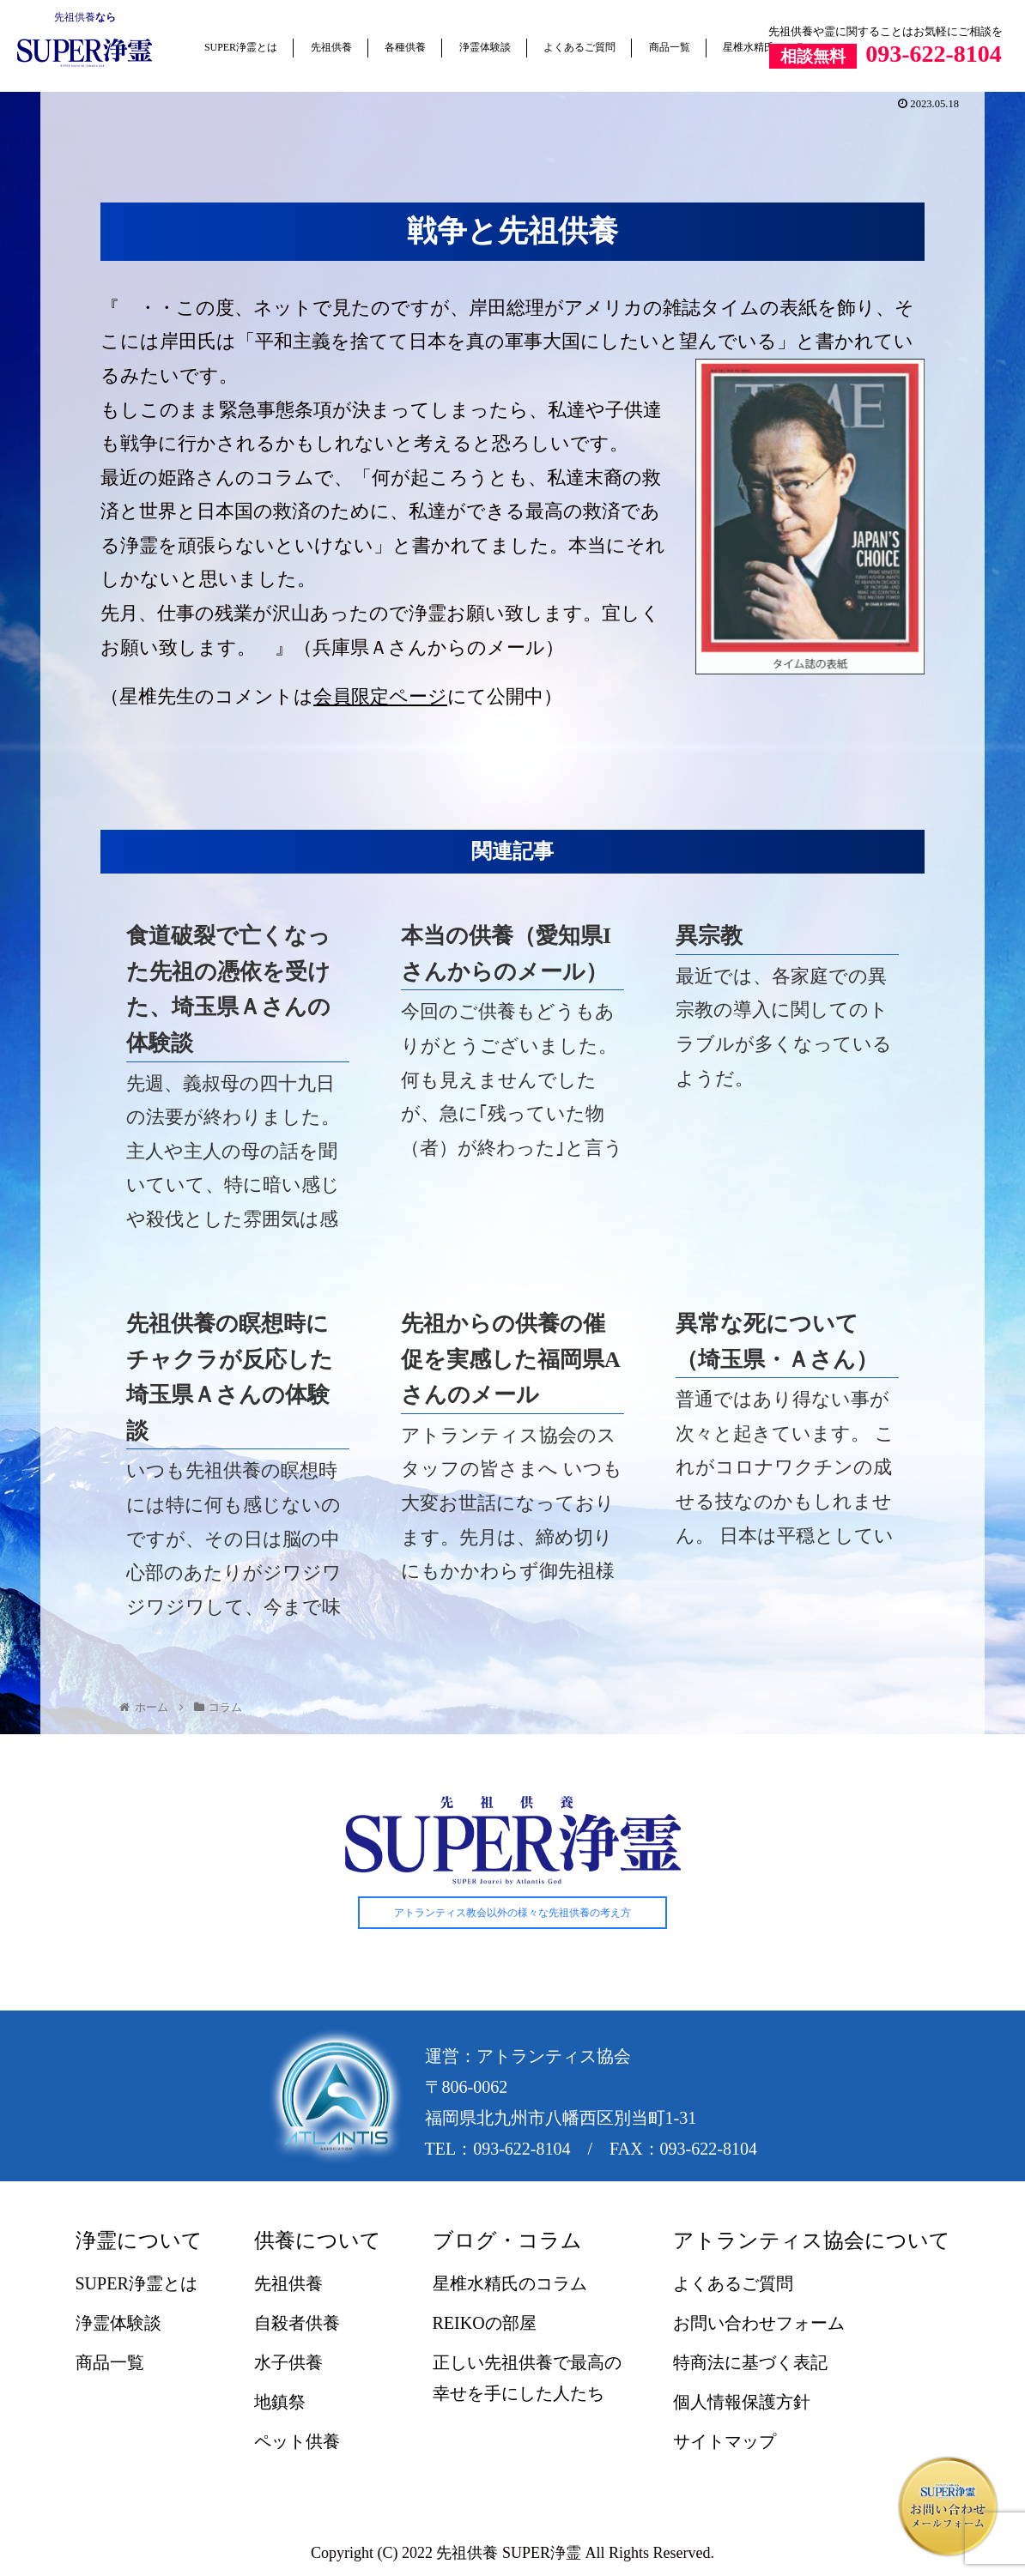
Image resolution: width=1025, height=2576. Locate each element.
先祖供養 (74, 17)
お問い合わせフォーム (759, 2323)
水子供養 (288, 2363)
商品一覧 (669, 47)
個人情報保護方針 (741, 2402)
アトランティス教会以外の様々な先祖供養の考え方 (512, 1913)
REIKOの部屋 (485, 2323)
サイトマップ (724, 2442)
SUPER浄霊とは (240, 47)
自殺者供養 (297, 2323)
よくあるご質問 (579, 47)
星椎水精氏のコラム (510, 2284)
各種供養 (405, 47)
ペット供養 (297, 2442)
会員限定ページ (380, 696)
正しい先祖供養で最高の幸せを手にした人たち (527, 2379)
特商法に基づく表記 (750, 2363)
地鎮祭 (280, 2402)
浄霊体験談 (485, 47)
